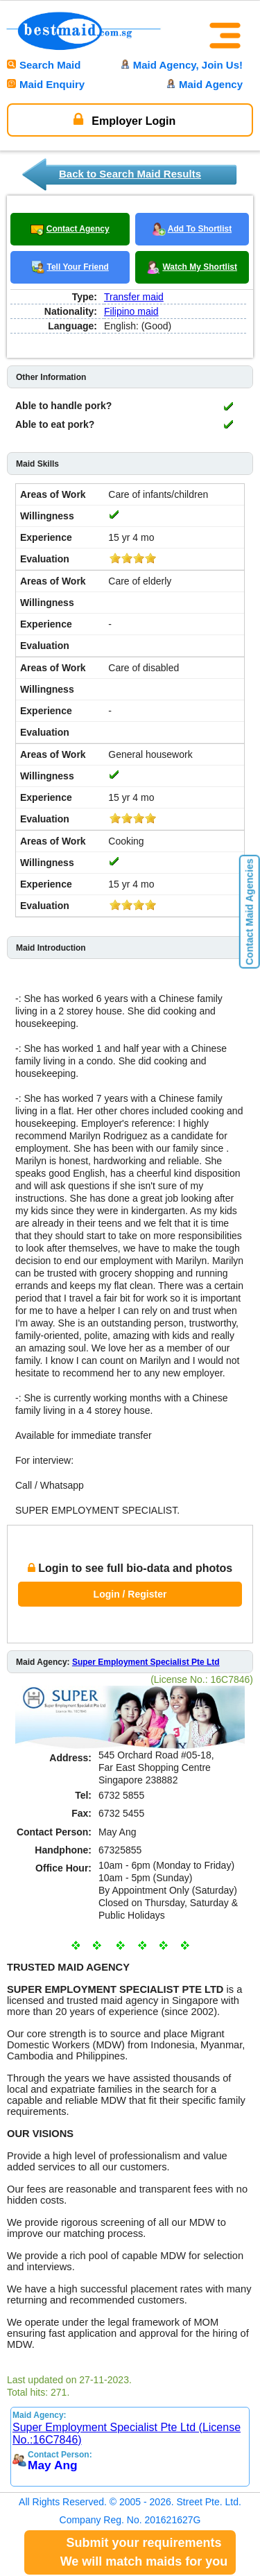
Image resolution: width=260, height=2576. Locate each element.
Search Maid (43, 65)
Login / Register (130, 1594)
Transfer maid (134, 296)
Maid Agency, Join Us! (182, 65)
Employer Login (124, 119)
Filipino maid (131, 311)
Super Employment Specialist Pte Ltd (146, 1662)
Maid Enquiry (46, 84)
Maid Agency (204, 84)
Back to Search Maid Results (130, 174)
